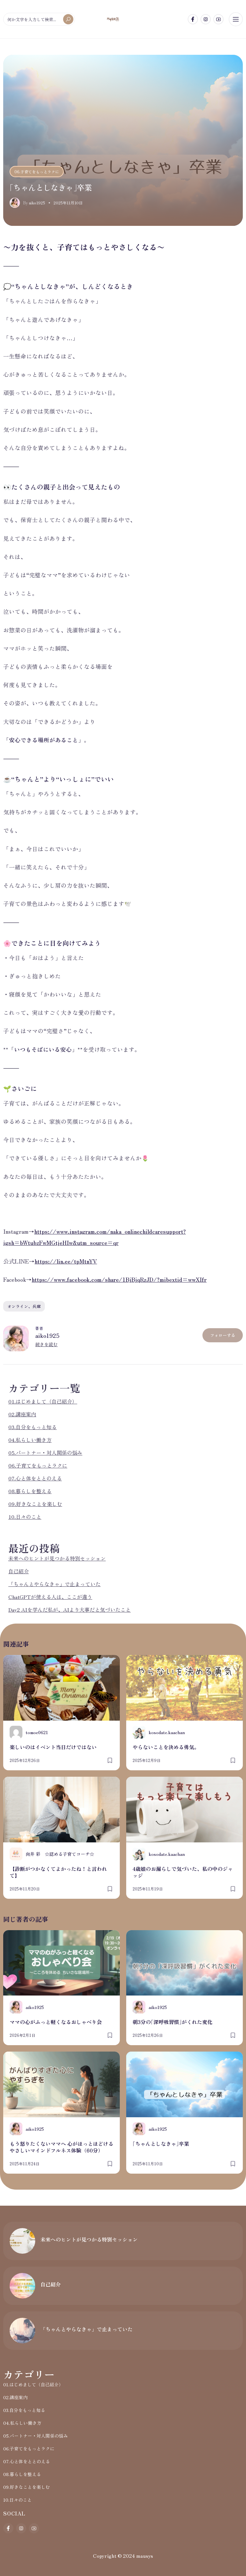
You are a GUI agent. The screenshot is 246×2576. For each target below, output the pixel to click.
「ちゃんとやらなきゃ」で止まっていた (54, 1584)
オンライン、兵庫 (24, 1306)
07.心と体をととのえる (35, 1478)
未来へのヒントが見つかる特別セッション (57, 1558)
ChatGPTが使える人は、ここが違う (50, 1597)
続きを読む (46, 1344)
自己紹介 (18, 1571)
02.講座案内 (22, 1414)
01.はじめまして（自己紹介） (42, 1401)
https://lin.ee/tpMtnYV (66, 1261)
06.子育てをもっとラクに (36, 171)
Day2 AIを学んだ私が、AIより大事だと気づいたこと (69, 1609)
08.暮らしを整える (30, 1491)
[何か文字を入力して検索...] (39, 19)
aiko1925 (47, 1335)
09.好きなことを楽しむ (35, 1504)
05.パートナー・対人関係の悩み (45, 1452)
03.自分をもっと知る (32, 1427)
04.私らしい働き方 (30, 1440)
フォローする (222, 1335)
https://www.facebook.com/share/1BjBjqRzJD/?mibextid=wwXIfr (119, 1279)
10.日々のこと (24, 1516)
